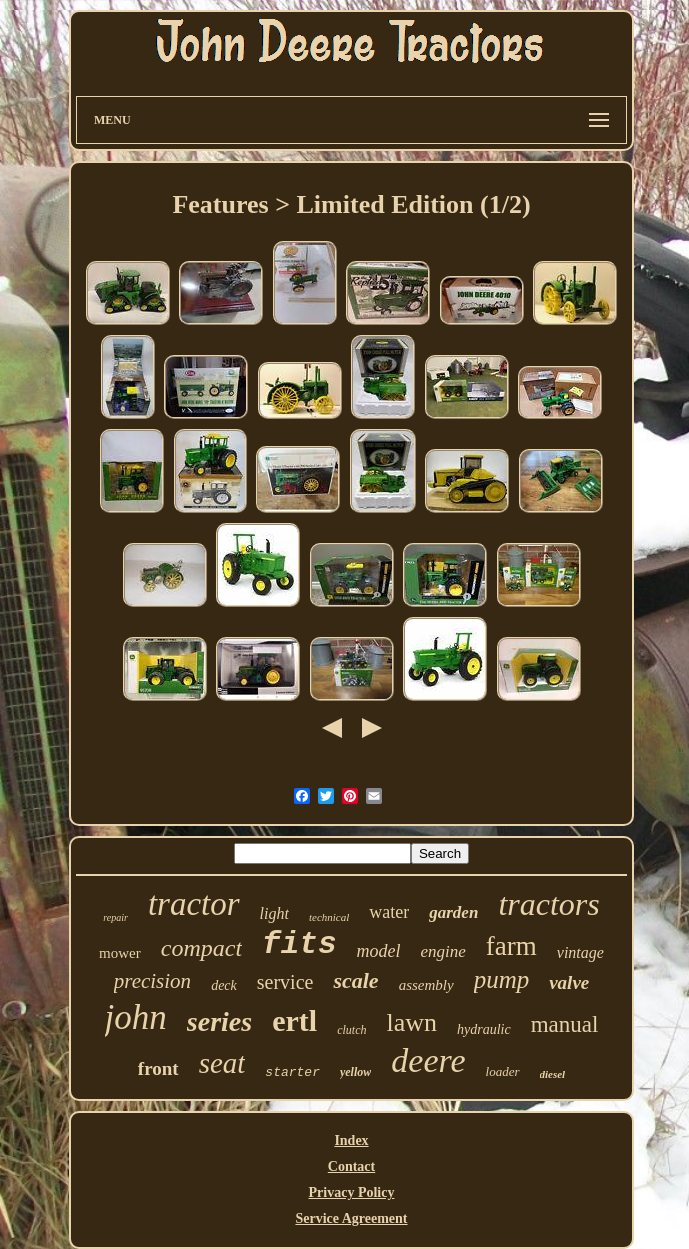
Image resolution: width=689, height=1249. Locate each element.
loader (503, 1071)
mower (120, 953)
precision (152, 981)
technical (329, 917)
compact (201, 948)
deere (428, 1060)
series (219, 1021)
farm (511, 946)
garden (453, 912)
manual (565, 1024)
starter (292, 1072)
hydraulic (484, 1029)
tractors (548, 904)
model (379, 951)
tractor (194, 904)
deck (224, 985)
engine (443, 951)
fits (299, 944)
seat (222, 1063)
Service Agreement (351, 1218)
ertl (294, 1020)
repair (115, 917)
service (285, 982)
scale (355, 980)
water (389, 912)
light (274, 913)
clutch (351, 1030)
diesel (553, 1074)
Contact (351, 1166)
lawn (411, 1022)
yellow (355, 1072)
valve (569, 982)
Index (351, 1140)
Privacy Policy (352, 1192)
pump (502, 979)
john (136, 1017)
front (158, 1068)
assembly (426, 985)
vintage (580, 952)
